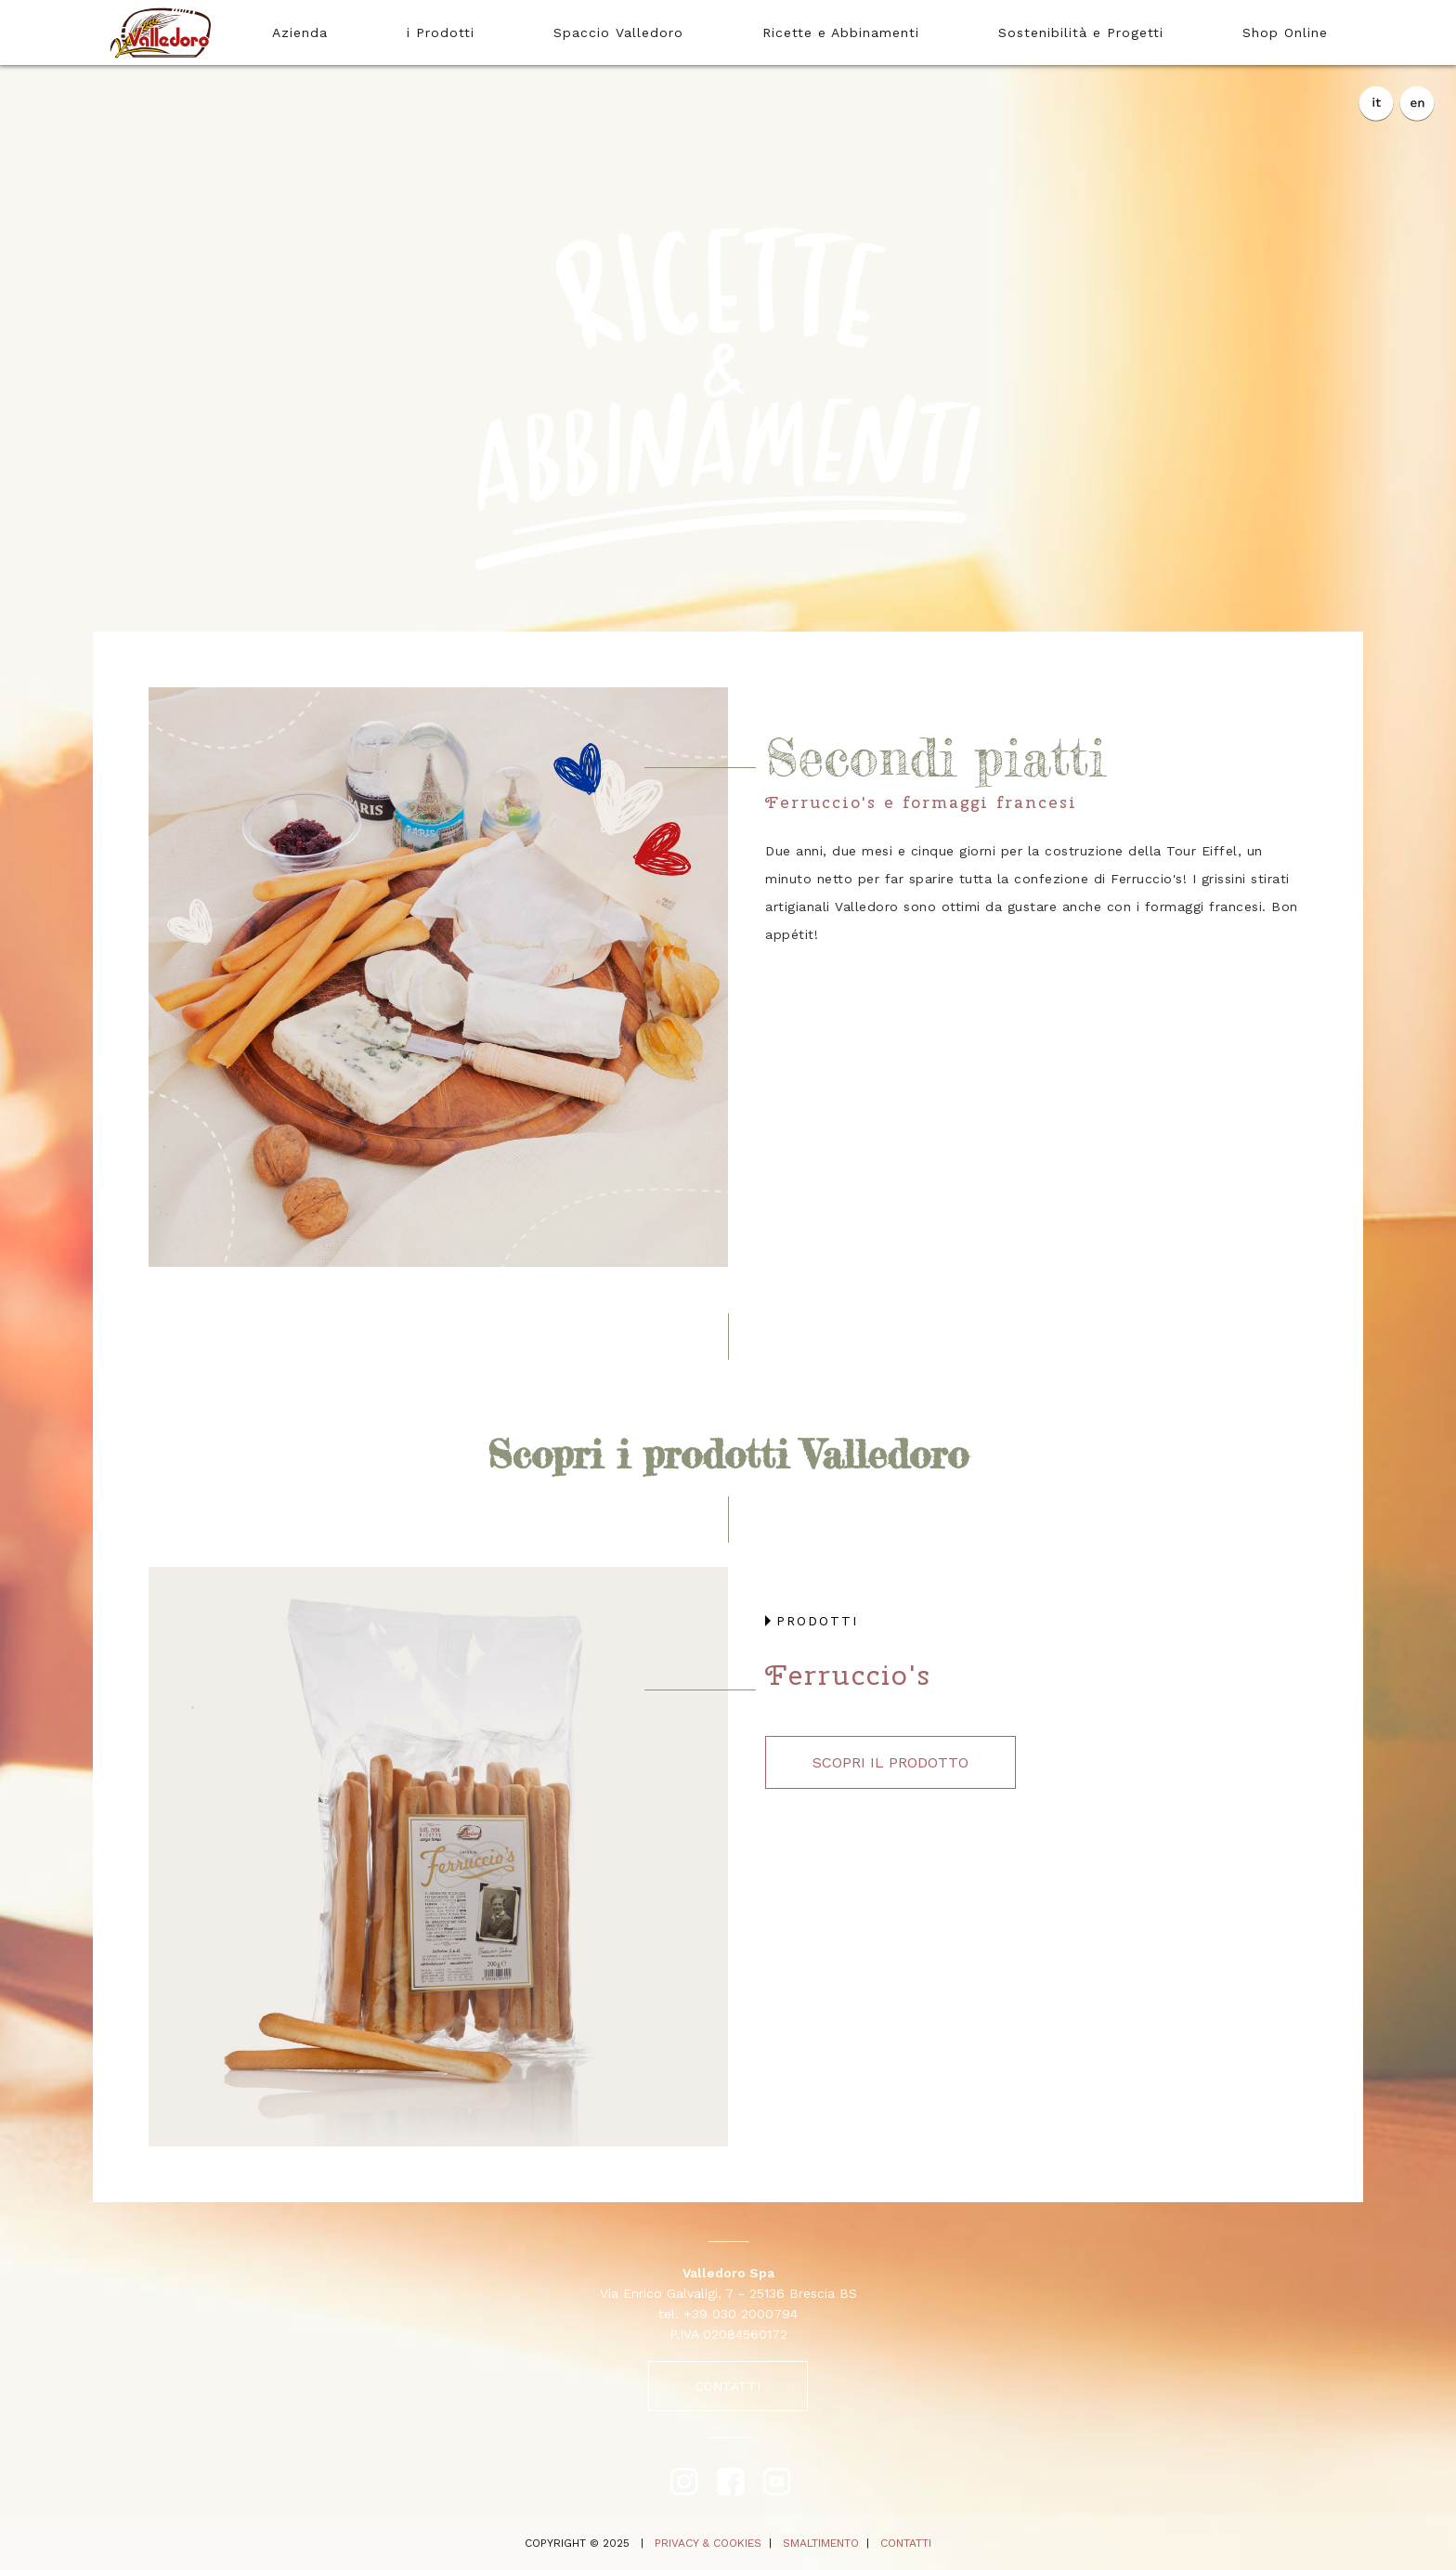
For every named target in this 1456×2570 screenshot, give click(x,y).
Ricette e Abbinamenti (840, 32)
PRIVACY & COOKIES (708, 2543)
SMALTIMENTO (821, 2543)
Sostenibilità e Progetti (1081, 32)
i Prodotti (440, 32)
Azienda (300, 32)
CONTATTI (728, 2386)
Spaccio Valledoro (618, 32)
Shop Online (1285, 32)
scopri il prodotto (890, 1762)
